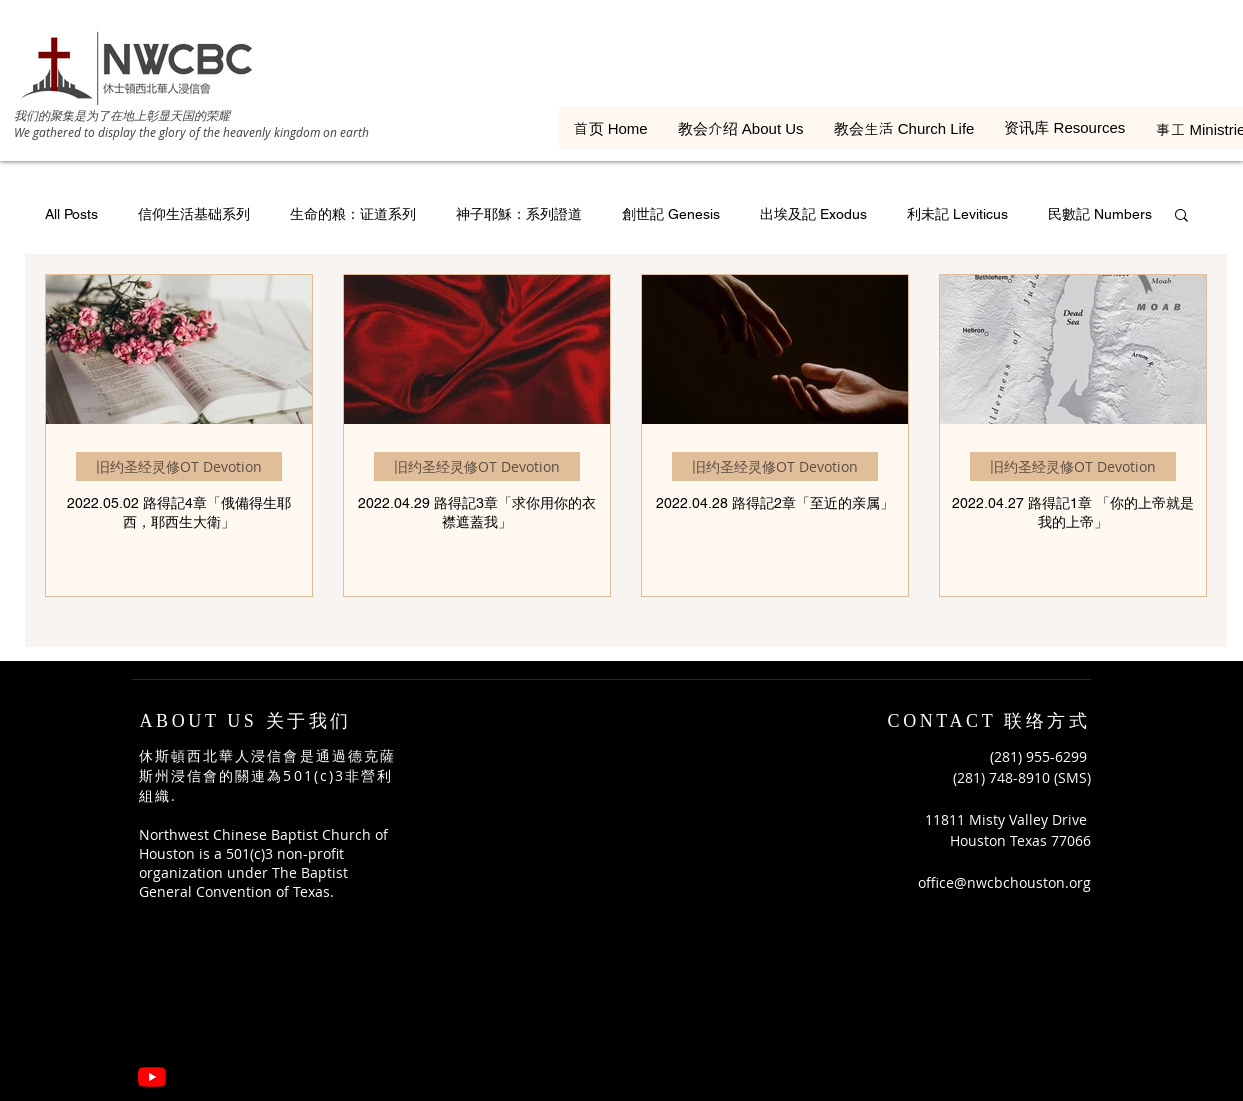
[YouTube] (152, 1077)
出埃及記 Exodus (813, 214)
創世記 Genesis (671, 214)
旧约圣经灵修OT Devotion (179, 466)
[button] (1181, 216)
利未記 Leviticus (957, 214)
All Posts (71, 214)
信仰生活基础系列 (194, 214)
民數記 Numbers (1100, 214)
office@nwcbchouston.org (1004, 882)
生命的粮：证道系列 (353, 214)
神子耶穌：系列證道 (519, 214)
